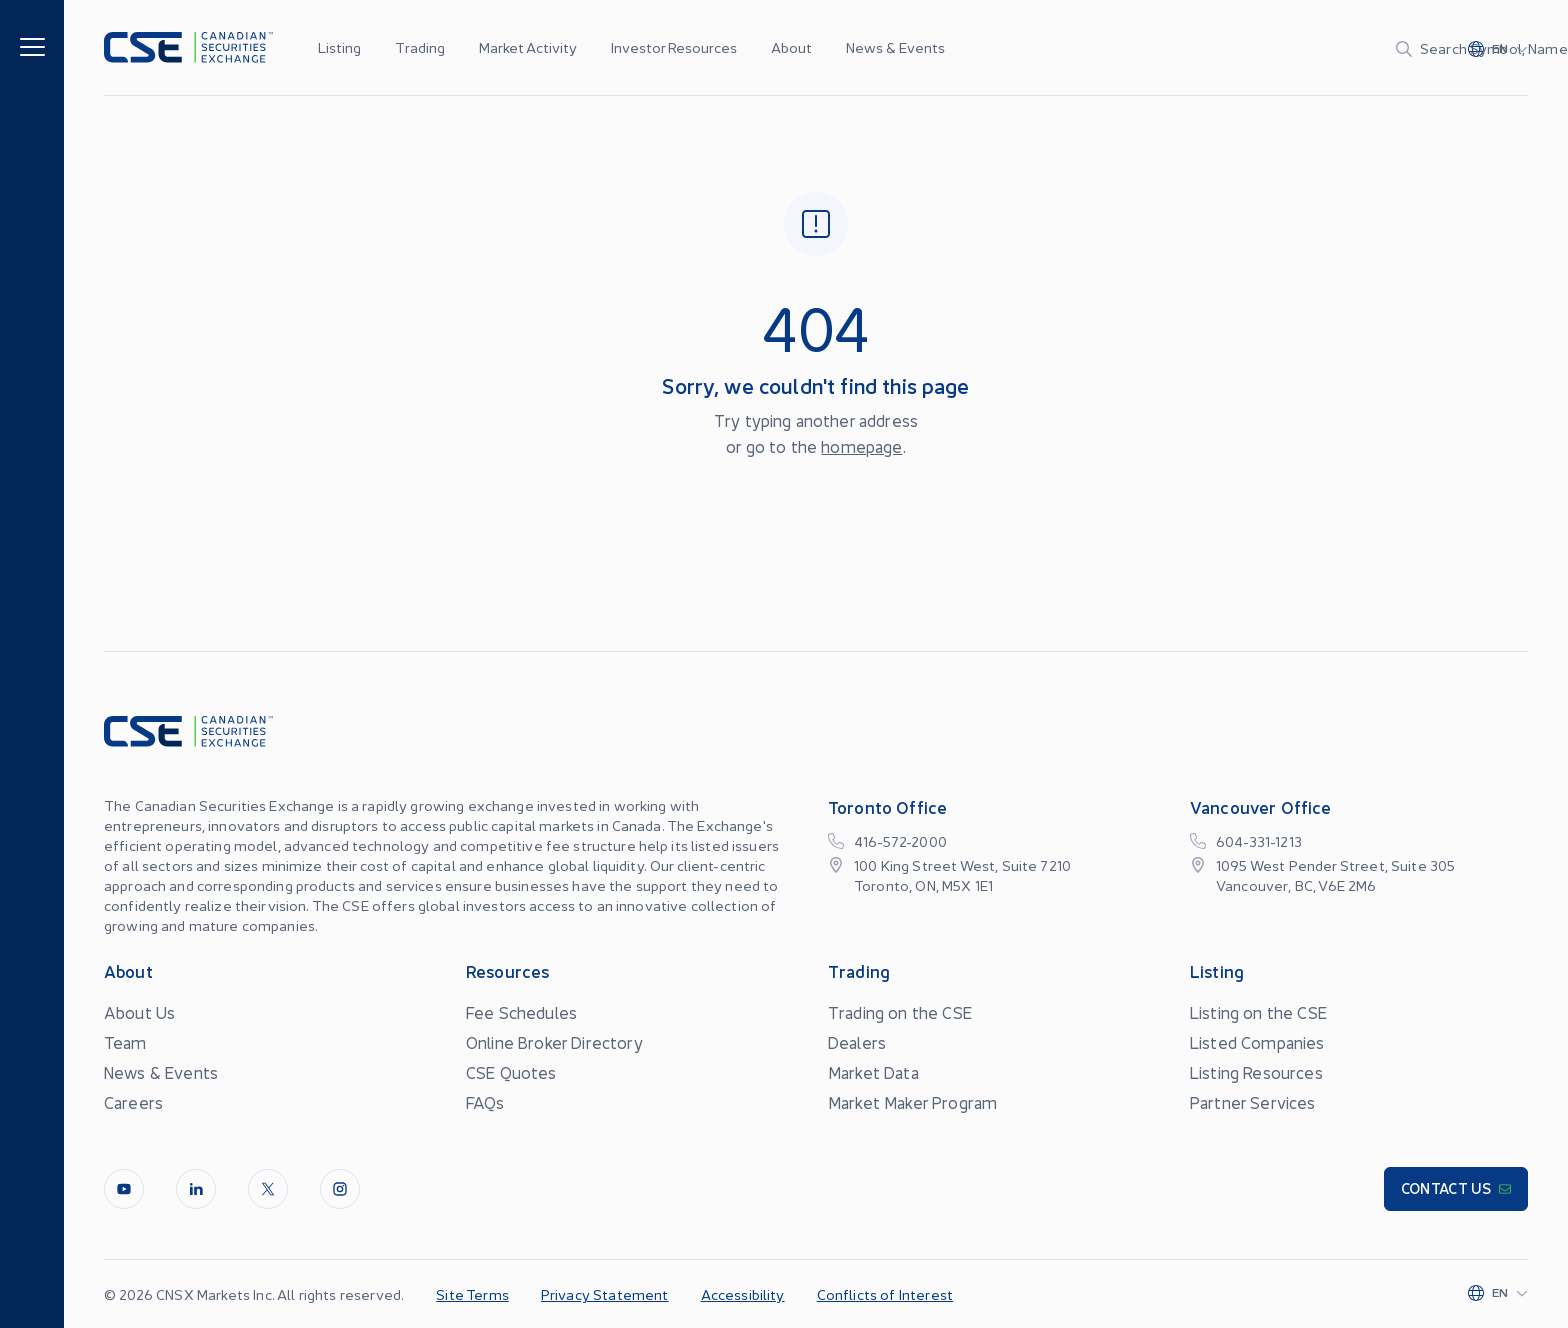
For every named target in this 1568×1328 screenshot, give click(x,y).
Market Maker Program (912, 1102)
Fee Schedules (521, 1012)
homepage (861, 446)
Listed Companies (1257, 1042)
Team (125, 1042)
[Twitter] (268, 1189)
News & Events (895, 47)
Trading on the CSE (900, 1012)
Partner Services (1253, 1102)
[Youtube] (124, 1189)
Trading (420, 47)
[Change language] (1498, 48)
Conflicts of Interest (885, 1294)
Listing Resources (1256, 1072)
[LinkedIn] (196, 1189)
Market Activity (528, 47)
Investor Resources (674, 47)
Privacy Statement (605, 1294)
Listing (339, 47)
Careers (133, 1102)
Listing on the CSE (1258, 1012)
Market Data (873, 1072)
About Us (139, 1012)
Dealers (857, 1042)
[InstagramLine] (340, 1189)
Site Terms (472, 1294)
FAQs (485, 1102)
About (791, 47)
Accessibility (743, 1294)
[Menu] (32, 45)
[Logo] (188, 47)
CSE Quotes (511, 1072)
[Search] (1294, 48)
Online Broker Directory (554, 1042)
